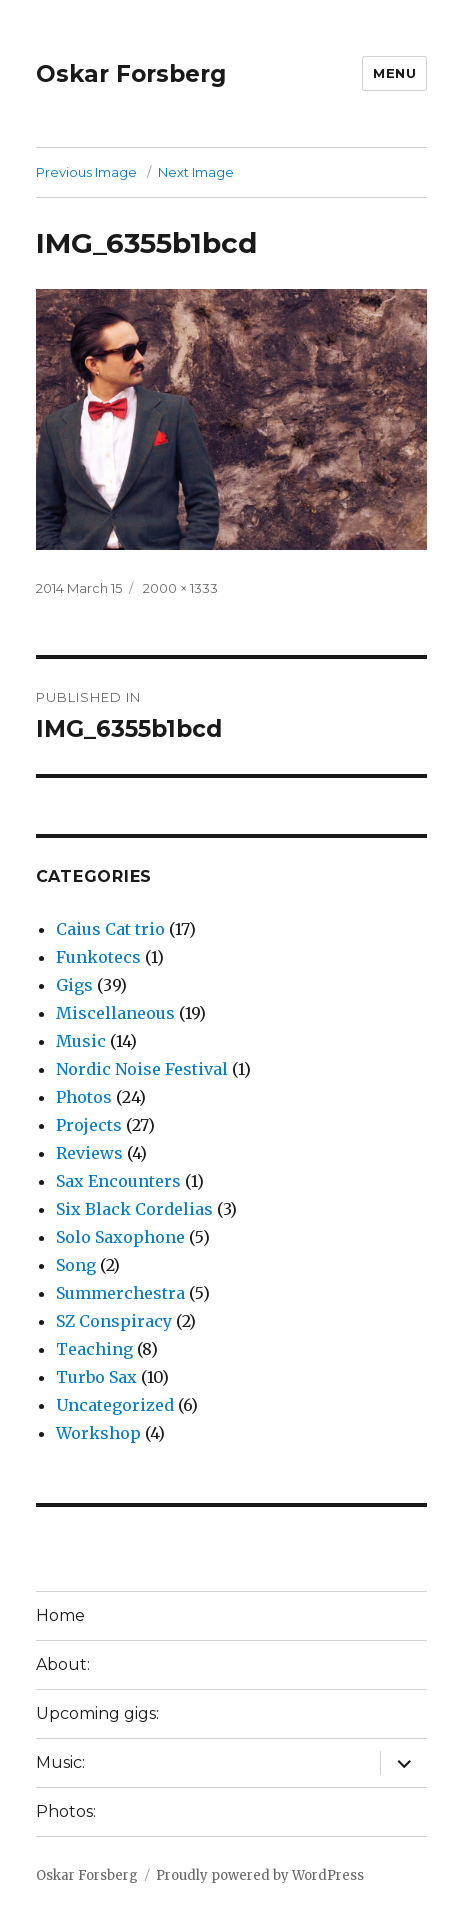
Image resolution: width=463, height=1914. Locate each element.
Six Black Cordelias (134, 1209)
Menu (394, 73)
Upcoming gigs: (97, 1713)
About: (63, 1664)
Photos (84, 1097)
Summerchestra (120, 1293)
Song (76, 1265)
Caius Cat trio (110, 929)
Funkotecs (98, 957)
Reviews (89, 1153)
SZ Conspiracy (114, 1321)
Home (60, 1615)
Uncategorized (115, 1405)
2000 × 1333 (180, 588)
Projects (89, 1125)
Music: (60, 1762)
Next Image (196, 172)
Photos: (66, 1811)
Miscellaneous (115, 1013)
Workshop (98, 1433)
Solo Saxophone (120, 1237)
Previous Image (86, 172)
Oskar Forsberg (131, 74)
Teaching (94, 1349)
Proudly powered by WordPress (260, 1875)
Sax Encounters (118, 1181)
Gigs (74, 985)
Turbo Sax (96, 1377)
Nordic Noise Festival (142, 1069)
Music (81, 1041)
